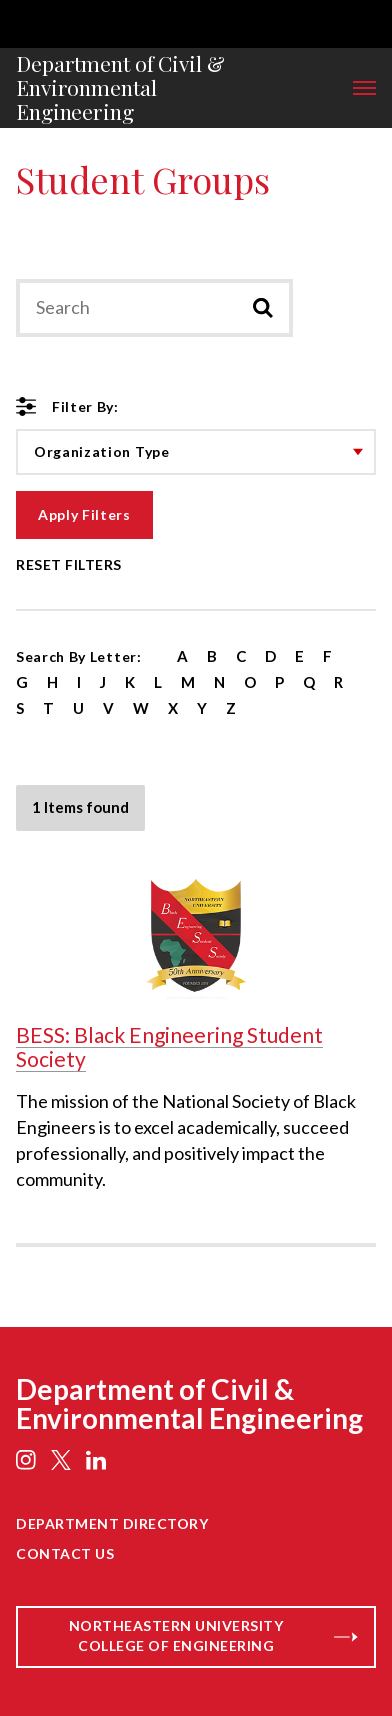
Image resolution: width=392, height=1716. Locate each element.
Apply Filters (84, 514)
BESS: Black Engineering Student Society (169, 1046)
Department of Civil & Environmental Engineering (120, 88)
